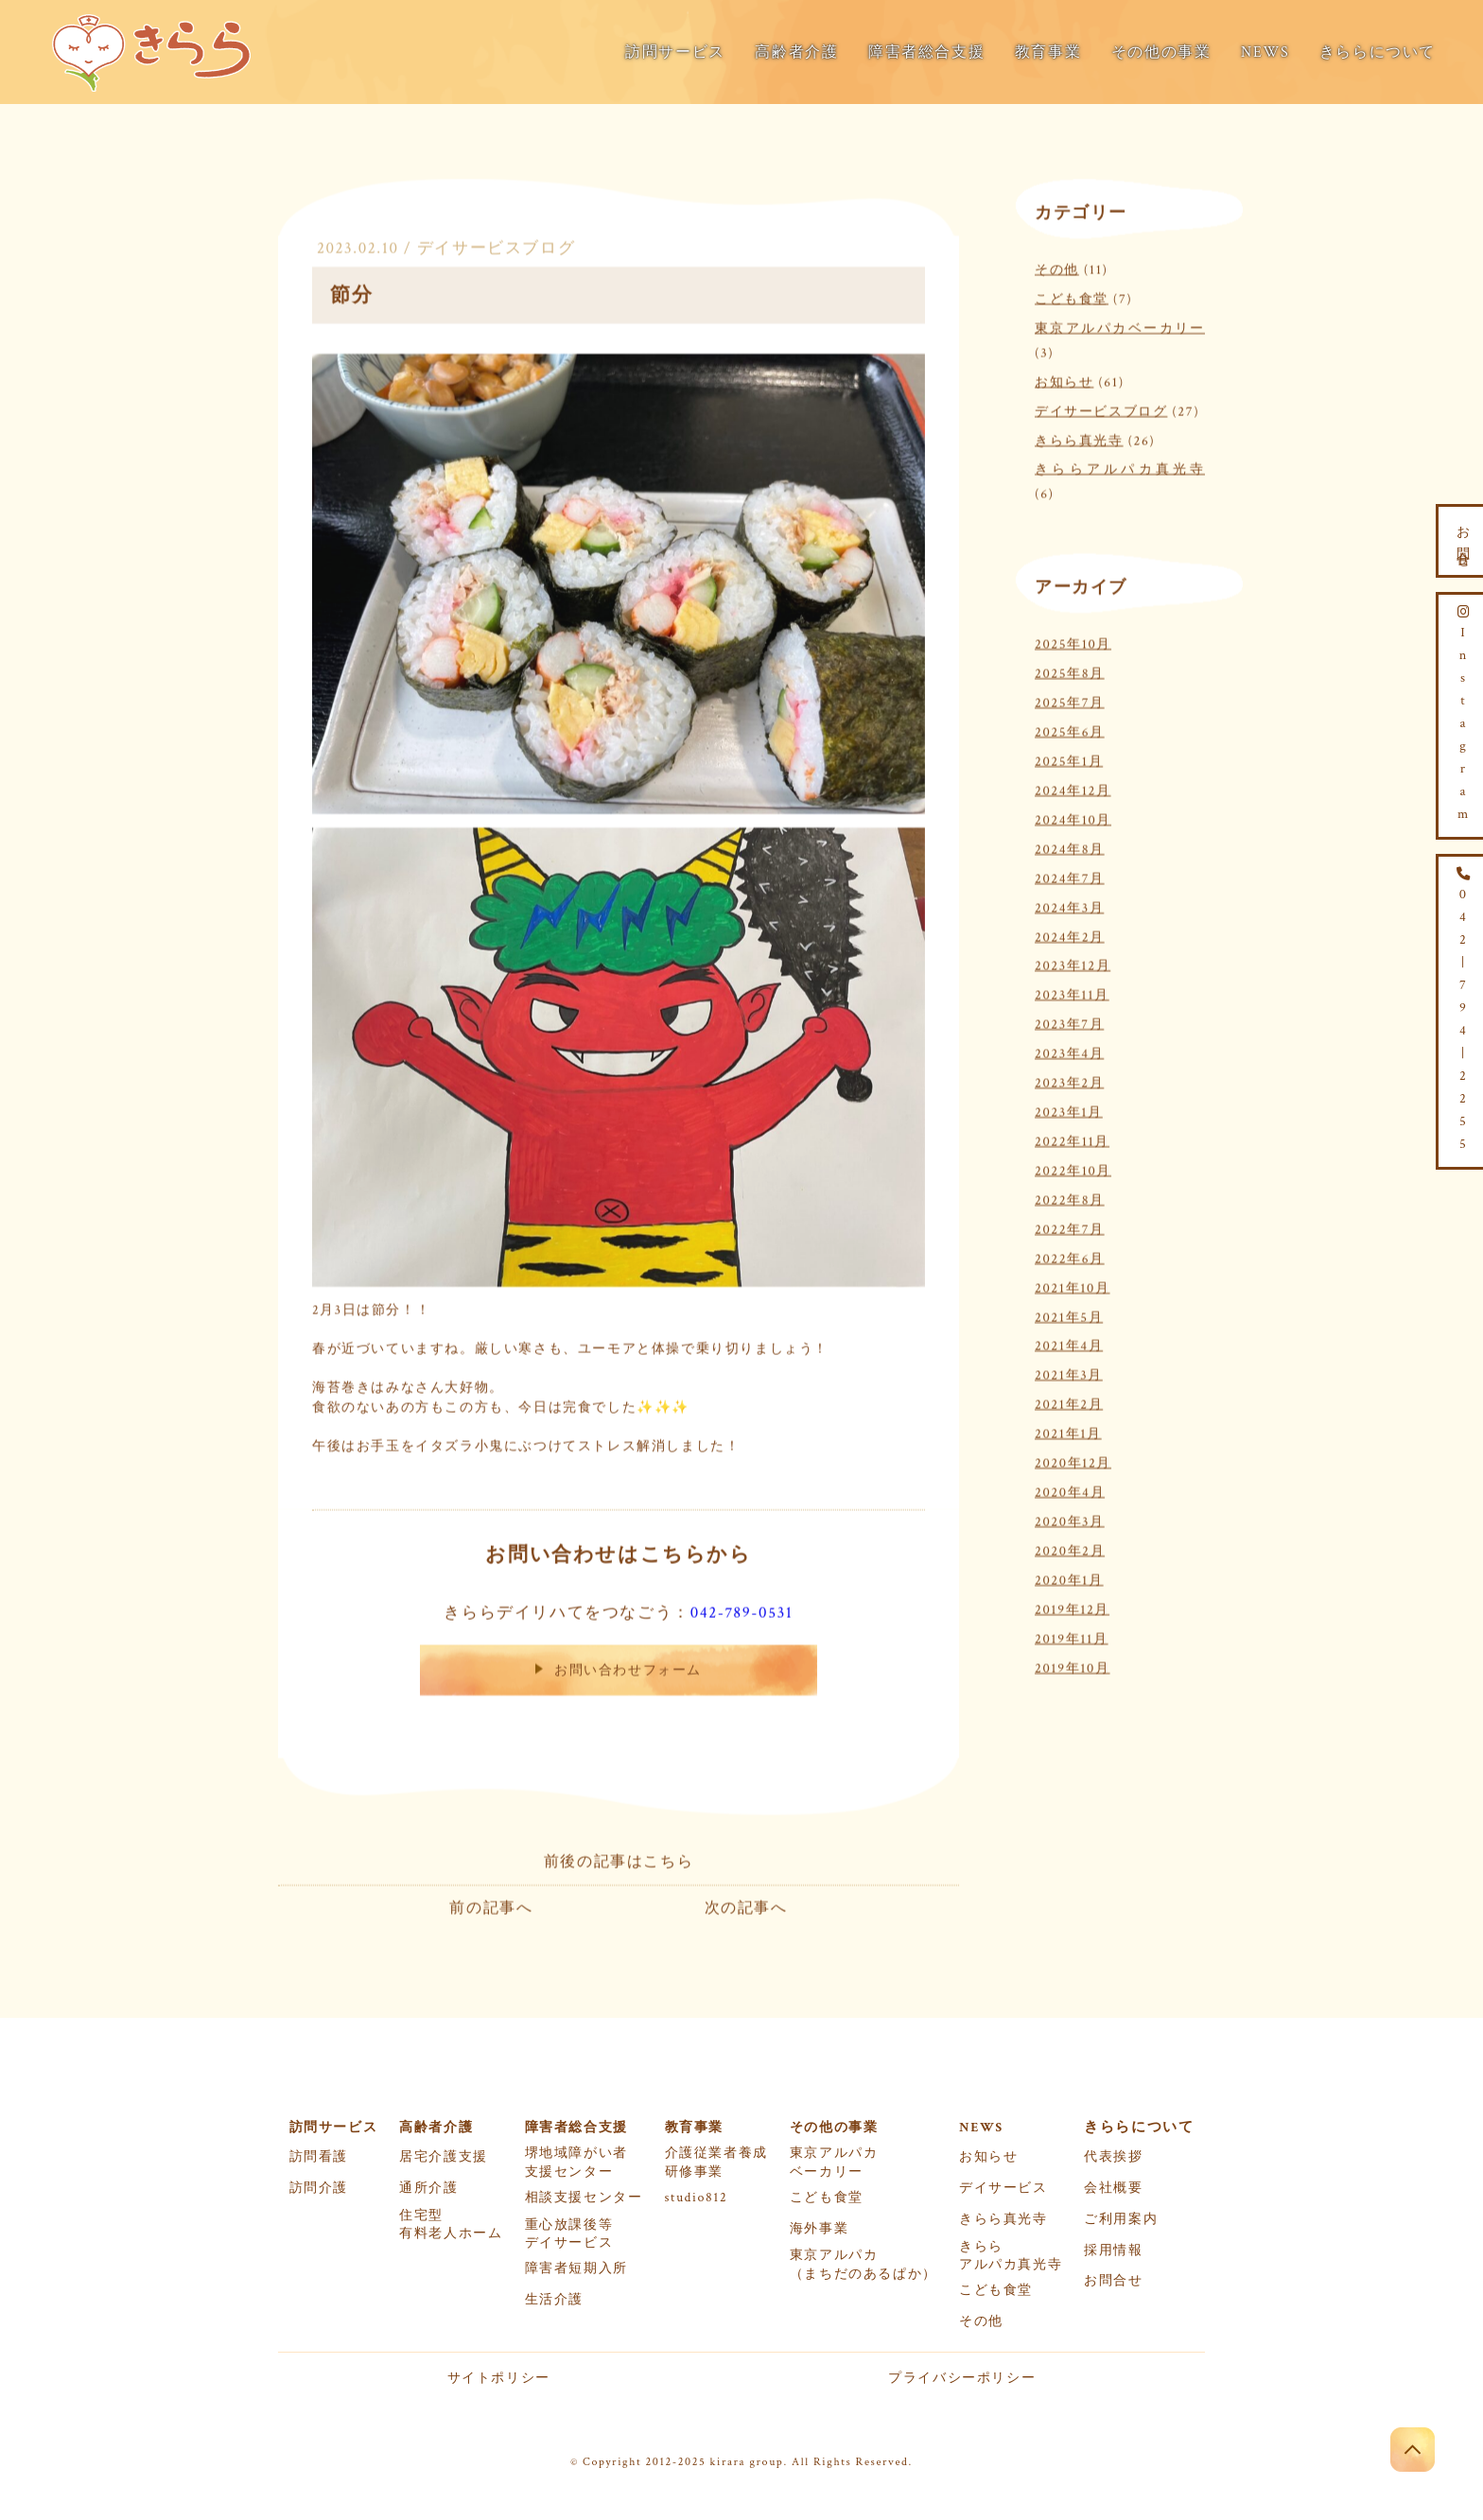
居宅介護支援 (443, 2156)
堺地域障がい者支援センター (576, 2162)
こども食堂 (1071, 296)
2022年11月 (1072, 1139)
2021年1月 (1068, 1431)
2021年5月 (1069, 1314)
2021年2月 (1069, 1402)
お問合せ (1113, 2280)
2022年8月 (1070, 1197)
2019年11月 (1071, 1635)
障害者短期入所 (576, 2268)
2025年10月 (1073, 642)
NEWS (1265, 52)
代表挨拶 (1113, 2156)
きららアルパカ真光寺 (1120, 467)
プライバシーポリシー (962, 2378)
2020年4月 (1070, 1490)
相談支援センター (584, 2197)
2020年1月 (1069, 1577)
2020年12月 (1073, 1460)
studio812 (696, 2197)
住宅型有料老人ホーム (450, 2224)
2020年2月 (1070, 1548)
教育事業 (1048, 52)
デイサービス (1003, 2188)
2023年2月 (1069, 1080)
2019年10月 (1072, 1665)
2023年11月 (1072, 992)
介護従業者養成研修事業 (716, 2162)
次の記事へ (746, 1906)
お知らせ (1064, 379)
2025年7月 (1070, 700)
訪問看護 (318, 2156)
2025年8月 (1070, 671)
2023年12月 (1072, 963)
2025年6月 (1070, 730)
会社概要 (1113, 2188)
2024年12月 (1073, 788)
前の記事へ (490, 1906)
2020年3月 (1070, 1519)
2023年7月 (1069, 1022)
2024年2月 (1070, 934)
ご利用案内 (1121, 2219)
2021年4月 (1069, 1343)
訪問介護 (318, 2188)
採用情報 (1113, 2250)
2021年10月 (1072, 1285)
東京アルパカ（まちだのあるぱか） (863, 2264)
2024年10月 (1073, 817)
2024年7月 (1070, 875)
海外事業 (819, 2228)
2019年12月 (1072, 1606)
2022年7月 (1070, 1226)
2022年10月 (1073, 1168)
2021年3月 (1069, 1373)
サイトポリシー (498, 2378)
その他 (1057, 267)
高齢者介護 (796, 52)
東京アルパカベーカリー (1120, 326)
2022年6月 (1070, 1255)
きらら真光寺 (1079, 437)
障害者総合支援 (926, 52)
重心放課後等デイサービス (569, 2233)
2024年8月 (1070, 846)
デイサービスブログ (496, 245)
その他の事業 (1161, 52)
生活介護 (554, 2299)
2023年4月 (1069, 1051)
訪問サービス (675, 52)
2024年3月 (1069, 904)
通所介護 (428, 2188)
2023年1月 (1069, 1110)
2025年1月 (1069, 759)
